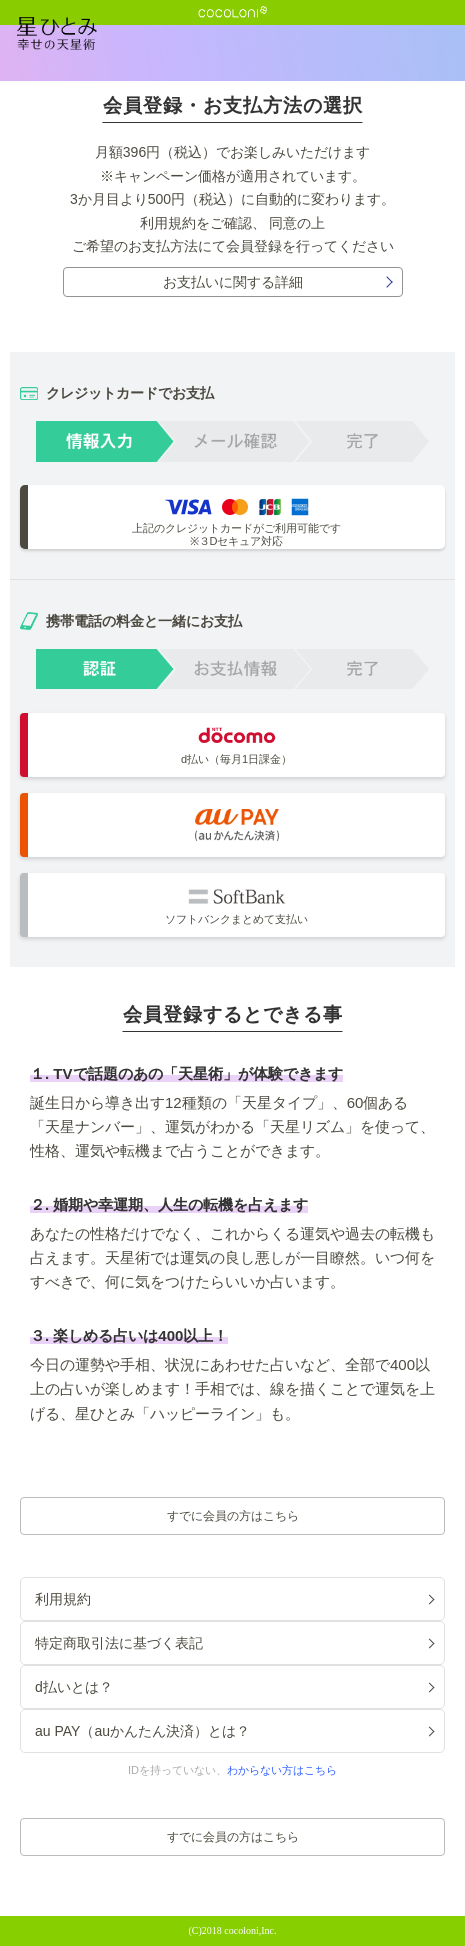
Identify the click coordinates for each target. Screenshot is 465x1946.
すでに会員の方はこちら (233, 1516)
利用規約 (168, 223)
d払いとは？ (74, 1687)
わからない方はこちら (282, 1770)
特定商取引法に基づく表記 (119, 1643)
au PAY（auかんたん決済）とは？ (142, 1731)
